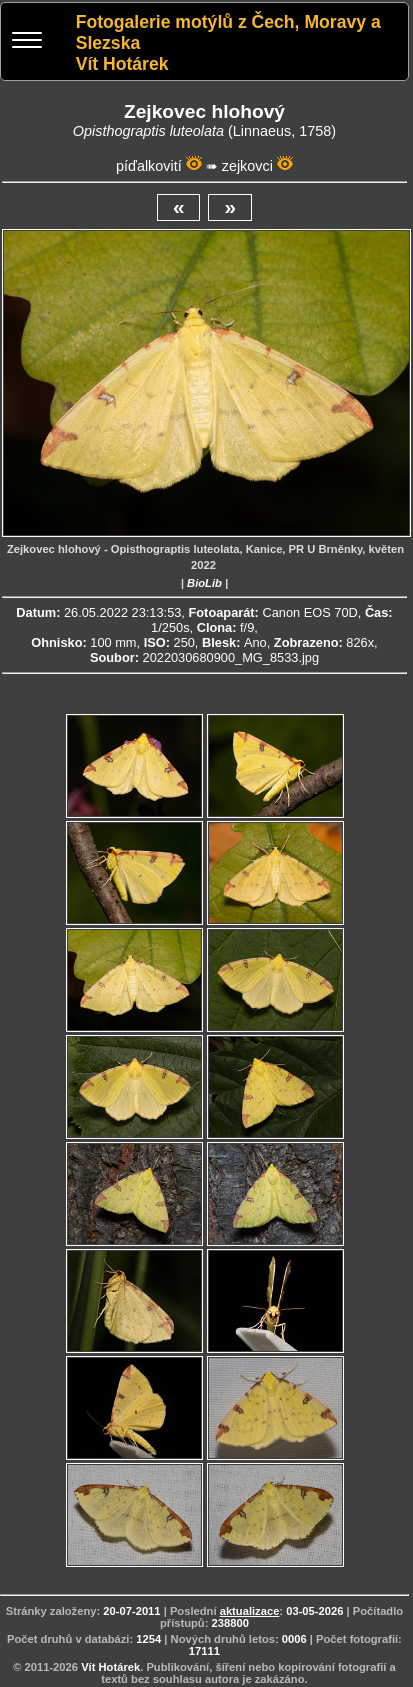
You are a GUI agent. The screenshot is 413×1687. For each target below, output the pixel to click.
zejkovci (247, 166)
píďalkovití (149, 166)
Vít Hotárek (110, 1667)
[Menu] (27, 42)
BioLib (204, 583)
